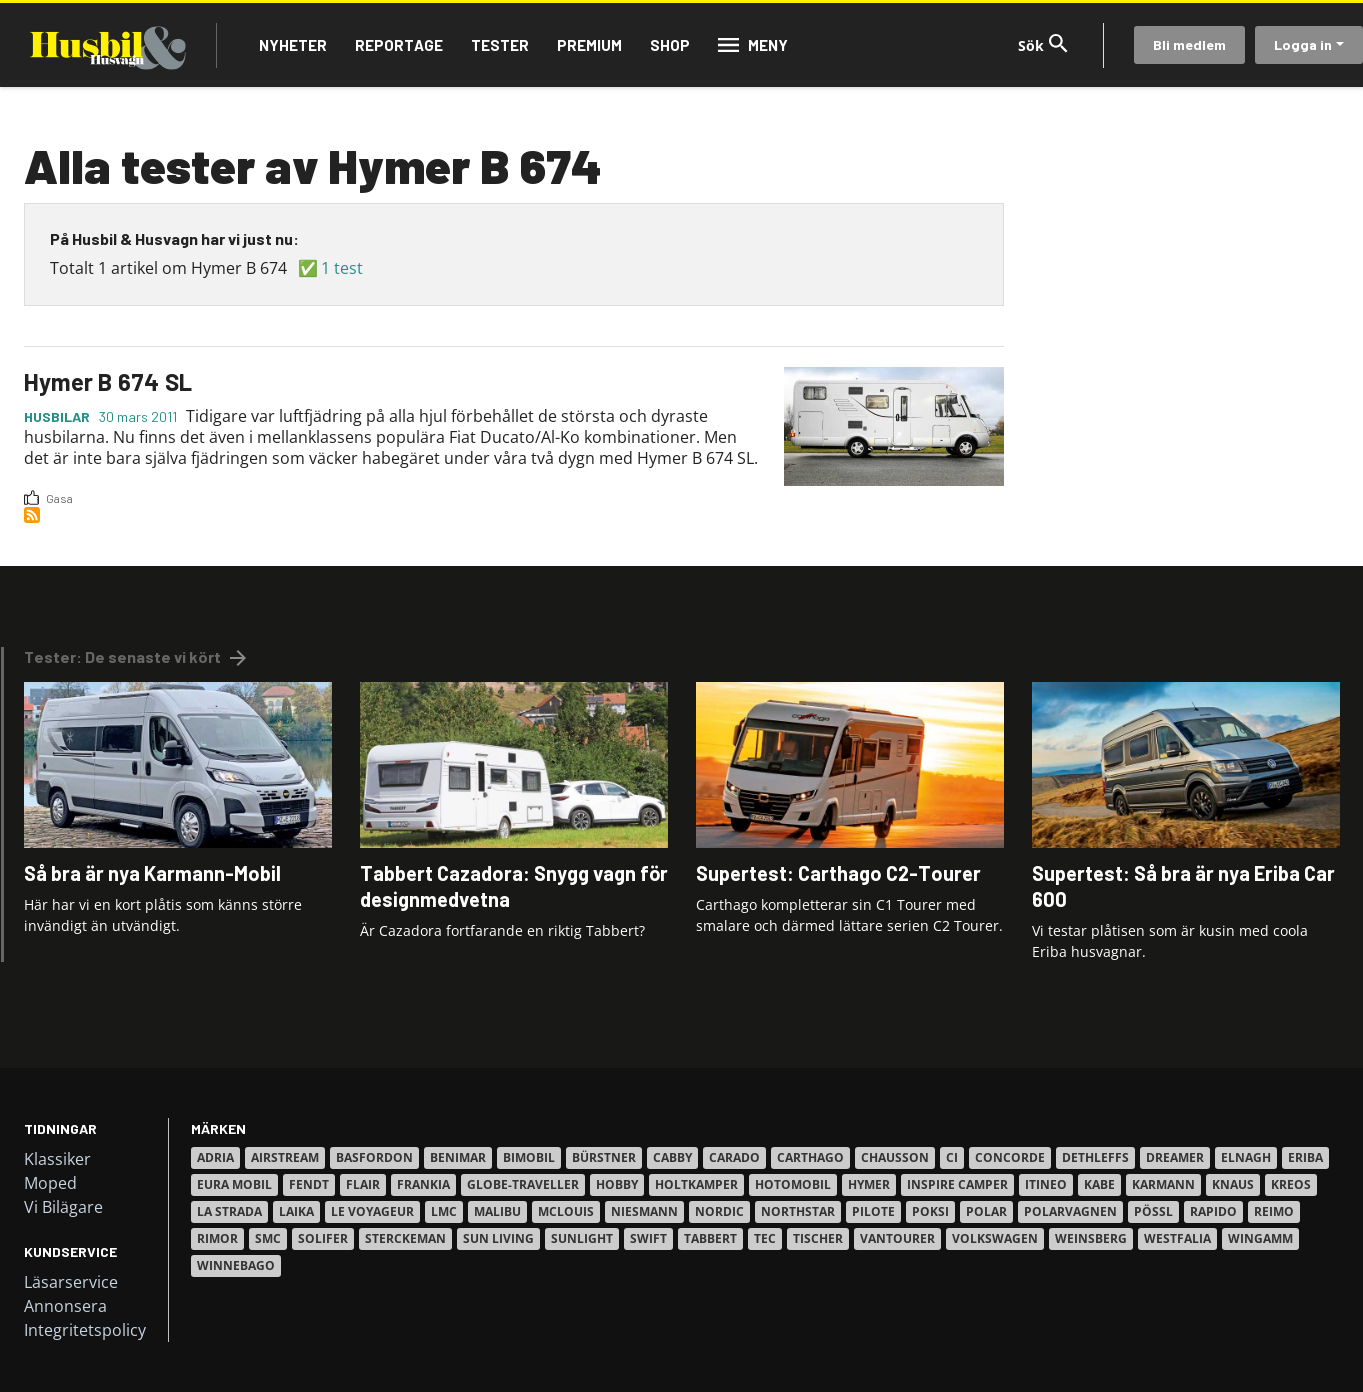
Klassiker (57, 1159)
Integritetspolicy (85, 1330)
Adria (215, 1157)
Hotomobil (793, 1184)
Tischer (818, 1238)
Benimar (458, 1157)
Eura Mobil (234, 1184)
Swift (648, 1238)
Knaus (1233, 1184)
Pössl (1153, 1211)
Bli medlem (1189, 44)
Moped (50, 1183)
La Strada (229, 1211)
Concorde (1010, 1157)
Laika (296, 1211)
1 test (342, 268)
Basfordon (374, 1157)
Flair (363, 1184)
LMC (444, 1211)
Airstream (285, 1157)
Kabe (1099, 1184)
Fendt (309, 1184)
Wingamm (1260, 1238)
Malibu (497, 1211)
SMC (268, 1238)
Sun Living (498, 1238)
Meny (768, 45)
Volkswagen (995, 1238)
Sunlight (582, 1238)
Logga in (1303, 44)
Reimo (1274, 1211)
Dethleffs (1095, 1157)
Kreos (1291, 1184)
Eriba (1305, 1157)
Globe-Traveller (523, 1184)
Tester (500, 45)
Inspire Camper (957, 1184)
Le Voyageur (372, 1211)
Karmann (1163, 1184)
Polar (986, 1211)
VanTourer (897, 1238)
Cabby (672, 1157)
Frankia (423, 1184)
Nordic (719, 1211)
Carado (734, 1157)
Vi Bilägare (63, 1207)
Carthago (810, 1157)
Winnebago (236, 1265)
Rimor (217, 1238)
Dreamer (1175, 1157)
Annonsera (65, 1306)
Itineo (1046, 1184)
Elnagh (1246, 1157)
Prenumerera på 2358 (32, 515)
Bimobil (529, 1157)
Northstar (798, 1211)
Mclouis (566, 1211)
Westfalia (1177, 1238)
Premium (589, 45)
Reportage (399, 45)
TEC (765, 1238)
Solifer (323, 1238)
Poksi (930, 1211)
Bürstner (604, 1157)
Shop (670, 45)
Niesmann (644, 1211)
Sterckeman (405, 1238)
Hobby (617, 1184)
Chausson (895, 1157)
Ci (952, 1157)
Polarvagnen (1070, 1211)
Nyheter (293, 45)
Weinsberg (1091, 1238)
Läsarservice (71, 1282)
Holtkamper (696, 1184)
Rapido (1213, 1211)
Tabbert (710, 1238)
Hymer (869, 1184)
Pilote (873, 1211)
